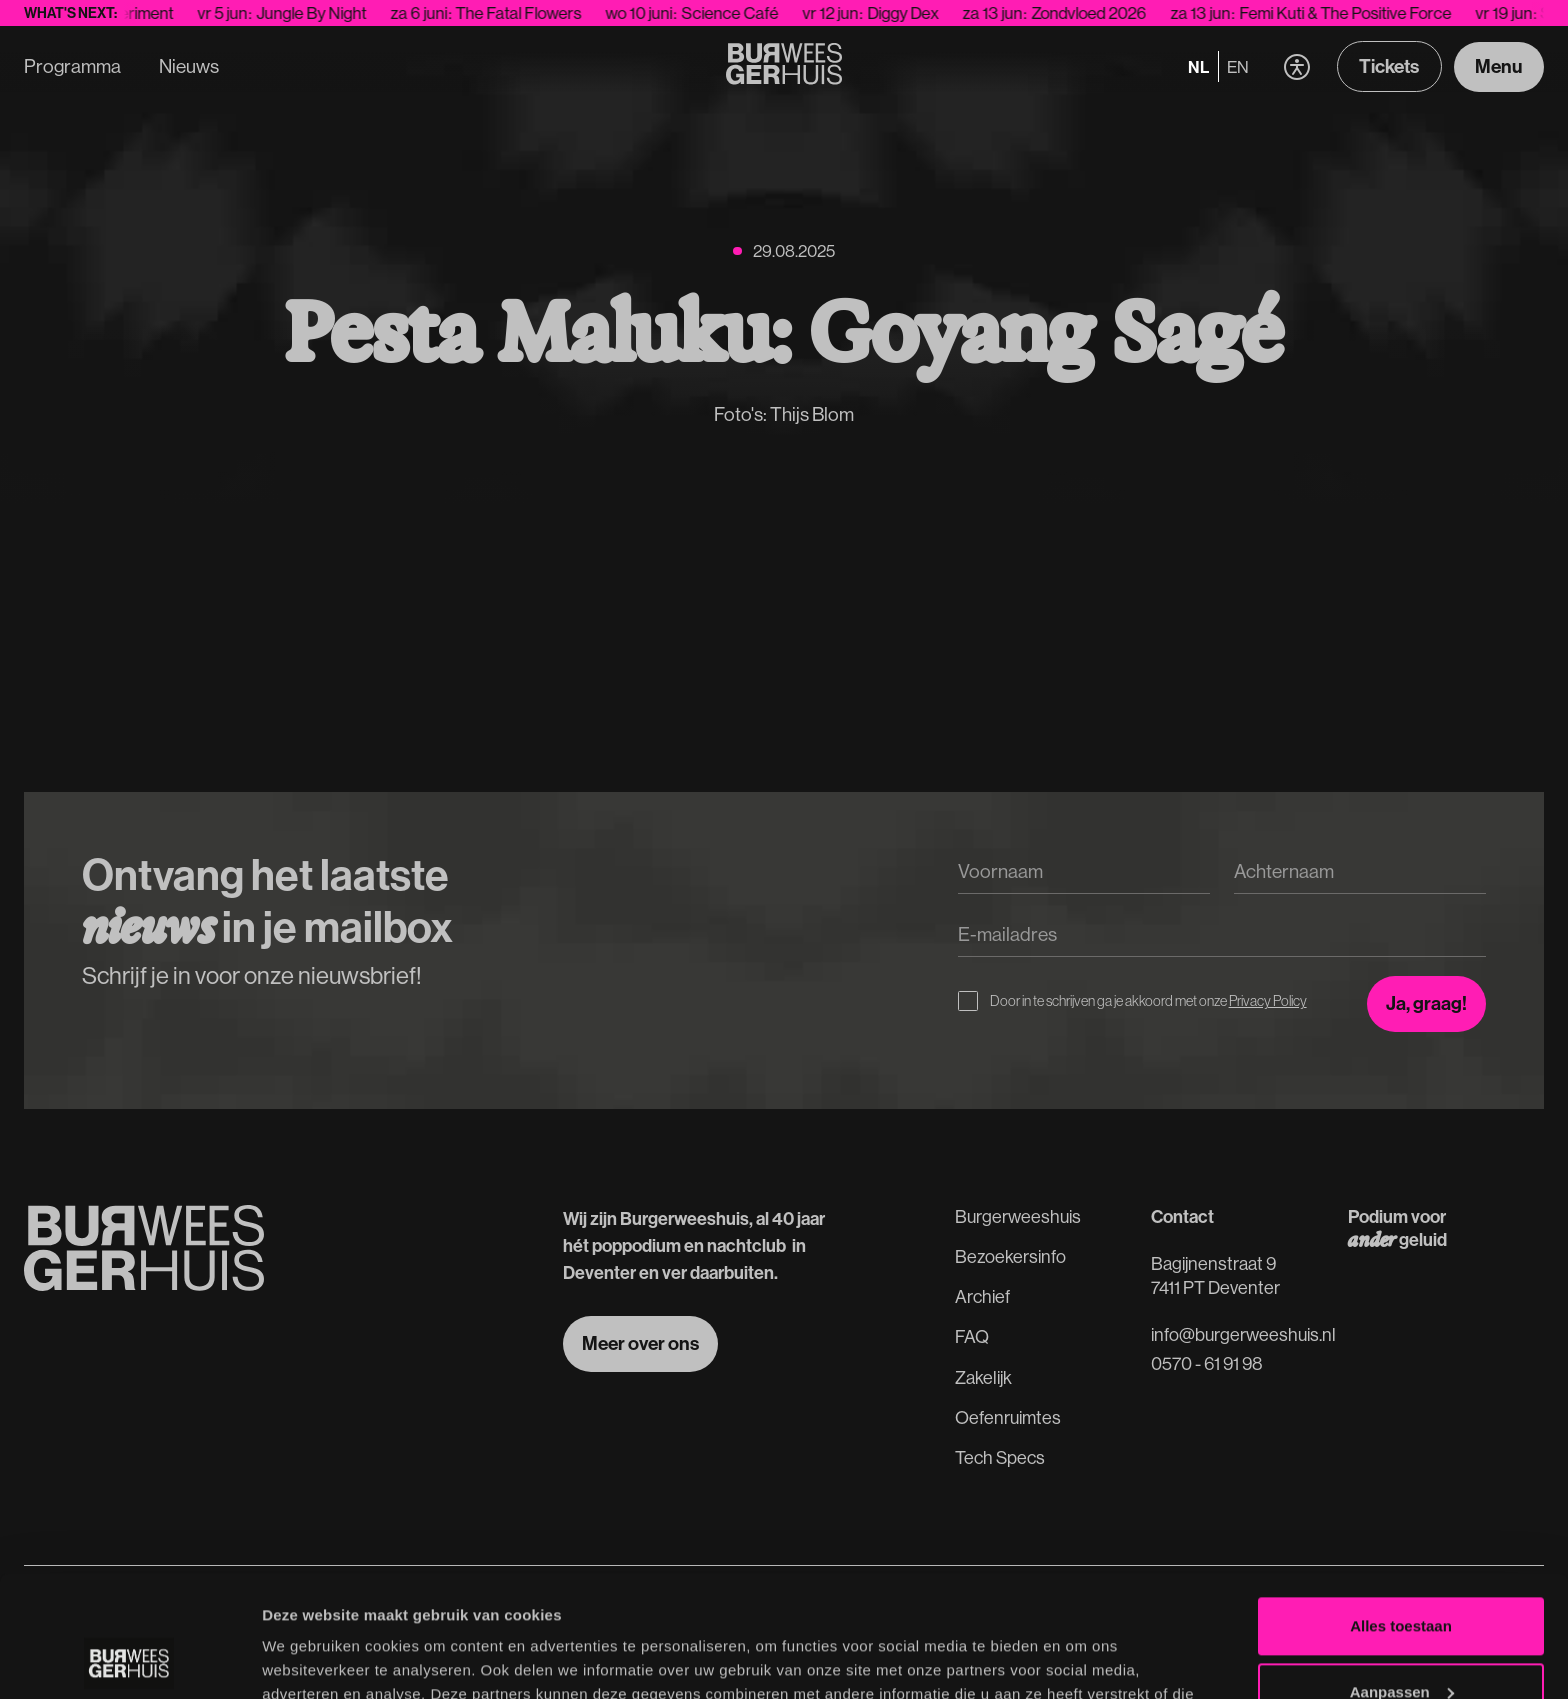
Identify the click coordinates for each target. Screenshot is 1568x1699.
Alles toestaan (1401, 1512)
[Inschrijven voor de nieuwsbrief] (1426, 1004)
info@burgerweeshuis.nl (1243, 1334)
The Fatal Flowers (534, 12)
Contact (1182, 1216)
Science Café (745, 12)
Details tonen (309, 1659)
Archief (982, 1296)
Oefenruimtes (1008, 1417)
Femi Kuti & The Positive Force (1361, 12)
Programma (72, 66)
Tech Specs (1000, 1457)
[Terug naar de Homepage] (784, 67)
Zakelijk (983, 1377)
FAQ (972, 1336)
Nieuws (189, 66)
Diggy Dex (918, 12)
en (1238, 66)
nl (1198, 66)
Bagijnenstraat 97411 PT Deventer (1215, 1275)
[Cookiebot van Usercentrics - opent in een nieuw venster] (129, 1660)
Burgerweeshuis (1018, 1216)
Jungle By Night (327, 12)
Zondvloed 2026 (1104, 12)
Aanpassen (1402, 1577)
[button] (1296, 66)
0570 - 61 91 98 (1207, 1363)
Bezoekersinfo (1010, 1256)
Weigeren (1400, 1643)
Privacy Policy (1268, 1001)
